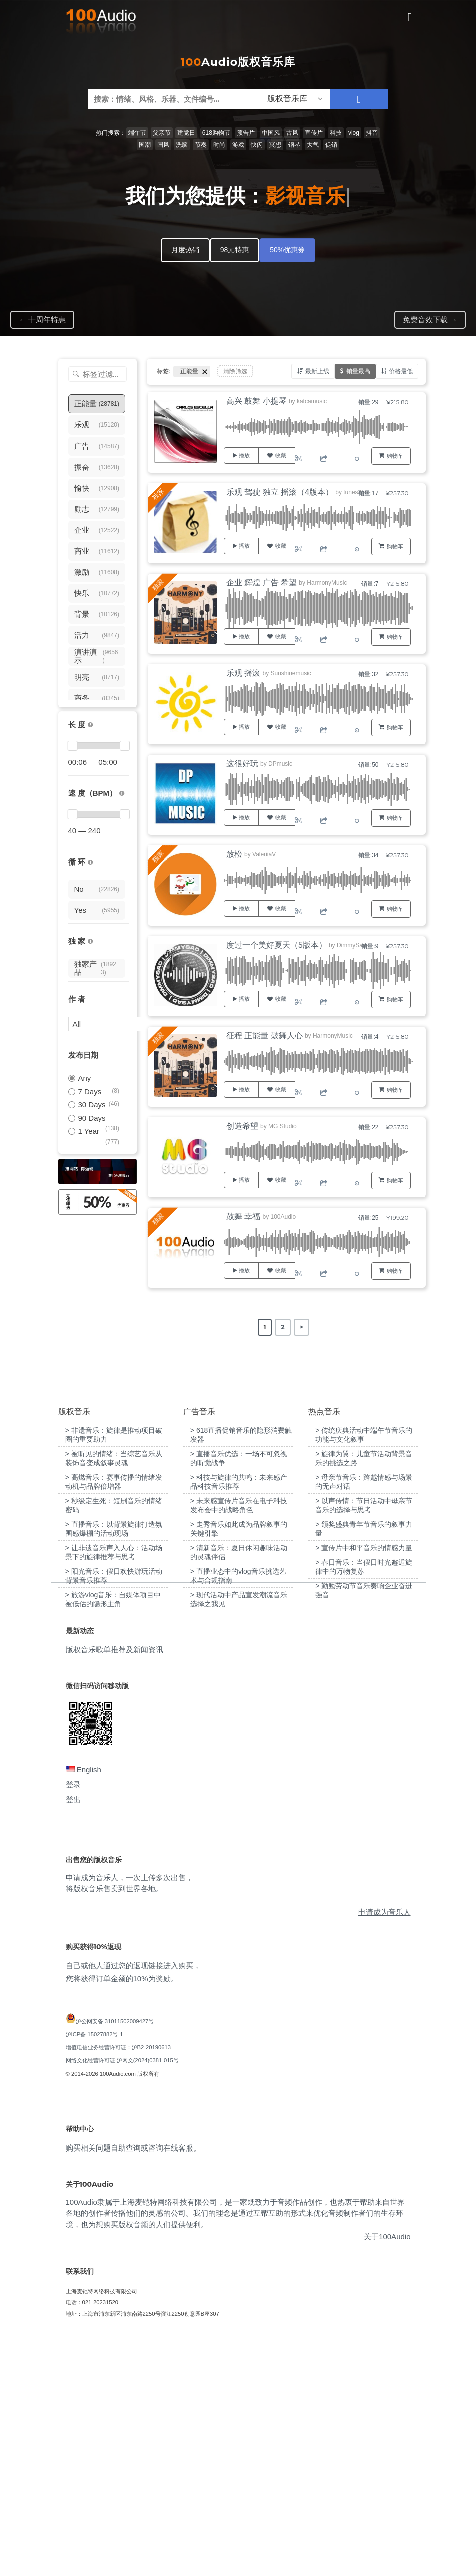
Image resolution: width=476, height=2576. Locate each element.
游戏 (238, 144)
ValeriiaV (264, 854)
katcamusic (312, 401)
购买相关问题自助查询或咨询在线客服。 (133, 2373)
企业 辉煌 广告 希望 (261, 582)
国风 (163, 144)
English (83, 1994)
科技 (336, 132)
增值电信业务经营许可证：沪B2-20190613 (118, 2273)
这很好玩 (242, 763)
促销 (331, 144)
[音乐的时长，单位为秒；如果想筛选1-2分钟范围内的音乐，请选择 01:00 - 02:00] (90, 725)
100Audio (283, 1216)
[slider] (73, 746)
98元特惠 (234, 250)
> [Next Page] (301, 1327)
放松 (234, 854)
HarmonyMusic (327, 582)
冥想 (275, 144)
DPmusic (280, 763)
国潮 (145, 144)
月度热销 (185, 250)
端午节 (137, 132)
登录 (73, 2009)
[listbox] (292, 99)
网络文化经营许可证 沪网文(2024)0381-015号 (122, 2286)
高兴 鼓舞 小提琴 (256, 401)
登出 (73, 2024)
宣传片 (314, 132)
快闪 (257, 144)
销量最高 (358, 371)
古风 (292, 132)
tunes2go (355, 492)
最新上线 (317, 371)
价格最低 (401, 371)
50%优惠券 (287, 250)
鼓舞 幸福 (243, 1216)
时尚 (219, 144)
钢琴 (294, 144)
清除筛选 (235, 371)
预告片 (246, 132)
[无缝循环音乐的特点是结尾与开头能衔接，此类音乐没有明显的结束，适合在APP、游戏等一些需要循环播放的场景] (90, 862)
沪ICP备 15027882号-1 (94, 2260)
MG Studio (282, 1126)
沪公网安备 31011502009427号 (115, 2247)
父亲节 (162, 132)
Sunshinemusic (290, 673)
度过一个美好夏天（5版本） (276, 945)
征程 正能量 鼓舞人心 (264, 1035)
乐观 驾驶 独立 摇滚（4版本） (279, 492)
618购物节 (216, 132)
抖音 (372, 132)
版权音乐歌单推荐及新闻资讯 (114, 1875)
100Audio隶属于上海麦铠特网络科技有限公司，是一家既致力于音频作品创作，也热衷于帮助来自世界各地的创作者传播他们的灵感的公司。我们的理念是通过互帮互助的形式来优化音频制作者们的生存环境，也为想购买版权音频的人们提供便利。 (235, 2438)
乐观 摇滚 (243, 673)
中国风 (271, 132)
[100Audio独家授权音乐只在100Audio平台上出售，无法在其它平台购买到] (90, 941)
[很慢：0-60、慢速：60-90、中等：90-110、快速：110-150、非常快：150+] (122, 793)
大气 (313, 144)
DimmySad (351, 945)
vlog (353, 132)
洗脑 (182, 144)
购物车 (395, 455)
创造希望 (242, 1126)
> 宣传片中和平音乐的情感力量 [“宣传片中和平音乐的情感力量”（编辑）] (363, 1773)
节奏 (201, 144)
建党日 (186, 132)
